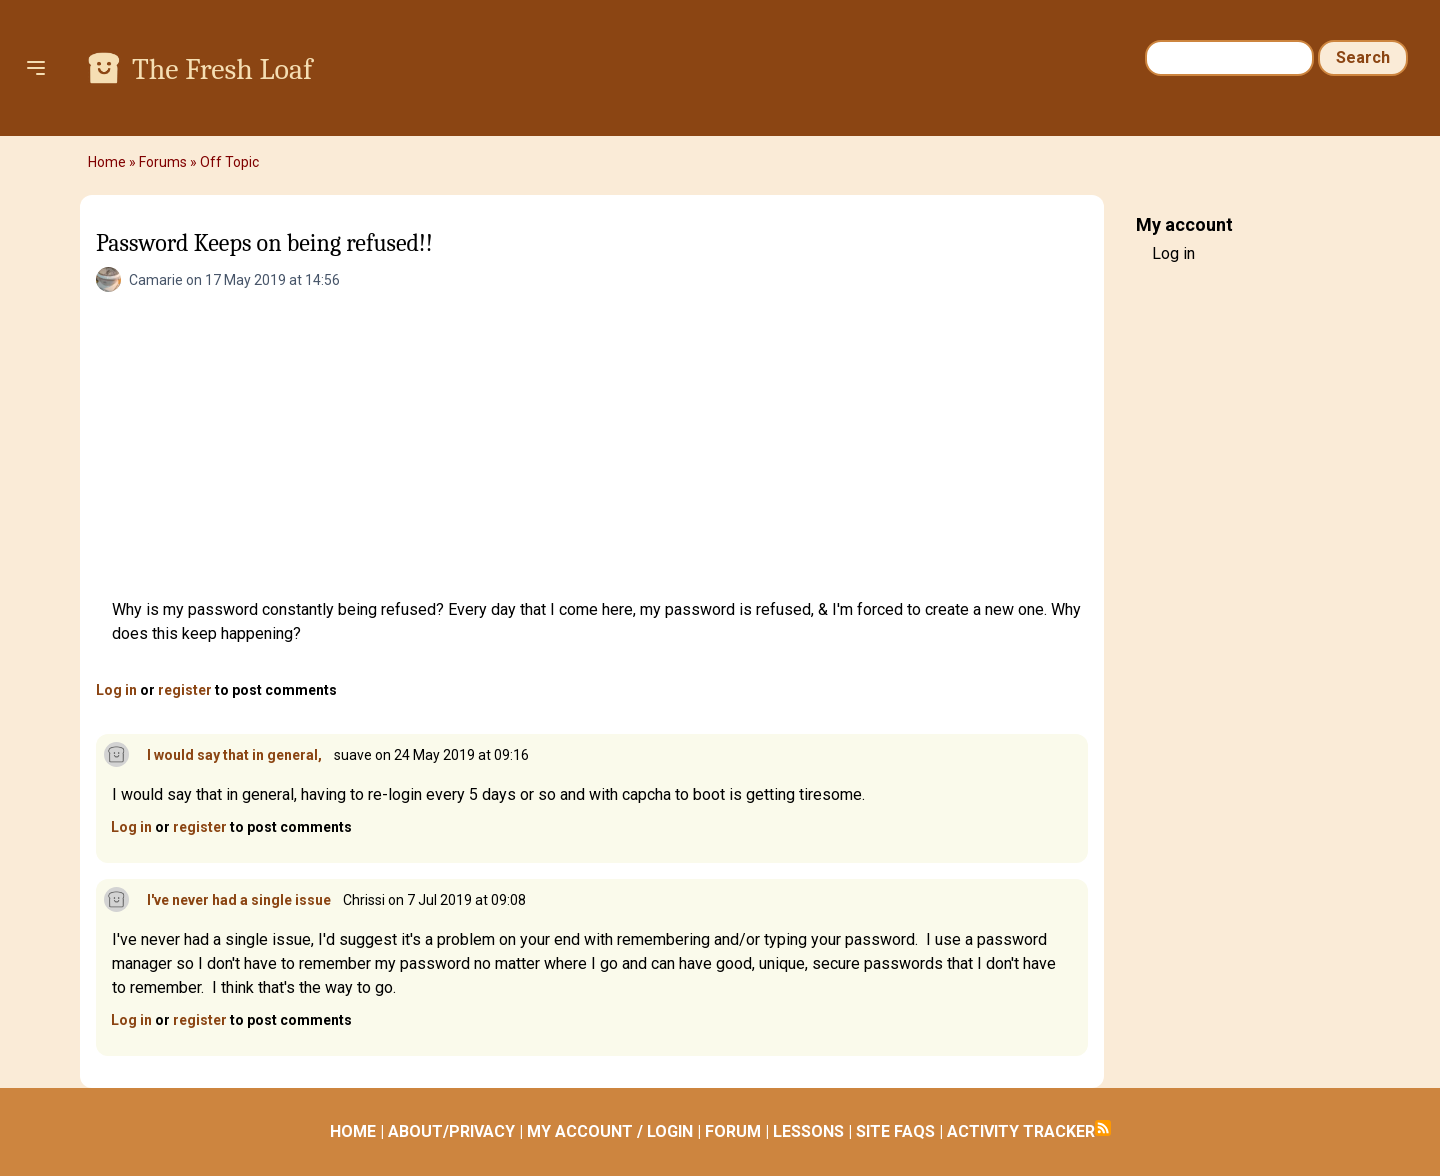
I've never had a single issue (239, 900)
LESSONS (808, 1131)
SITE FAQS (895, 1131)
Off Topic (229, 162)
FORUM (733, 1131)
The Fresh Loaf (222, 69)
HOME (353, 1131)
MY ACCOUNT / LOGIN (610, 1131)
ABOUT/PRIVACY (451, 1131)
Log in (116, 690)
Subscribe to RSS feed (1103, 1128)
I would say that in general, (234, 755)
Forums (163, 162)
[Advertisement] (600, 448)
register (185, 690)
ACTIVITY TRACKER (1021, 1131)
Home (107, 162)
